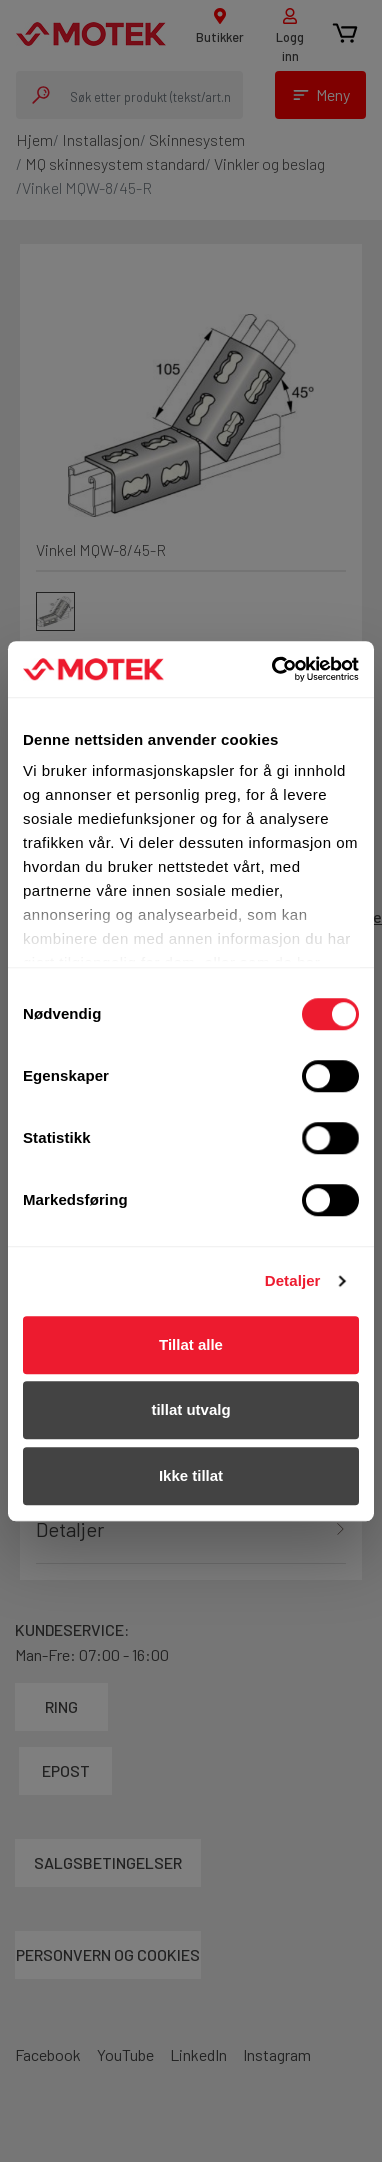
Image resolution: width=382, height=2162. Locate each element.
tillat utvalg (190, 1409)
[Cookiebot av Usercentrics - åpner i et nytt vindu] (273, 669)
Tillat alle (191, 1344)
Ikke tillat (191, 1475)
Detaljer (293, 1280)
